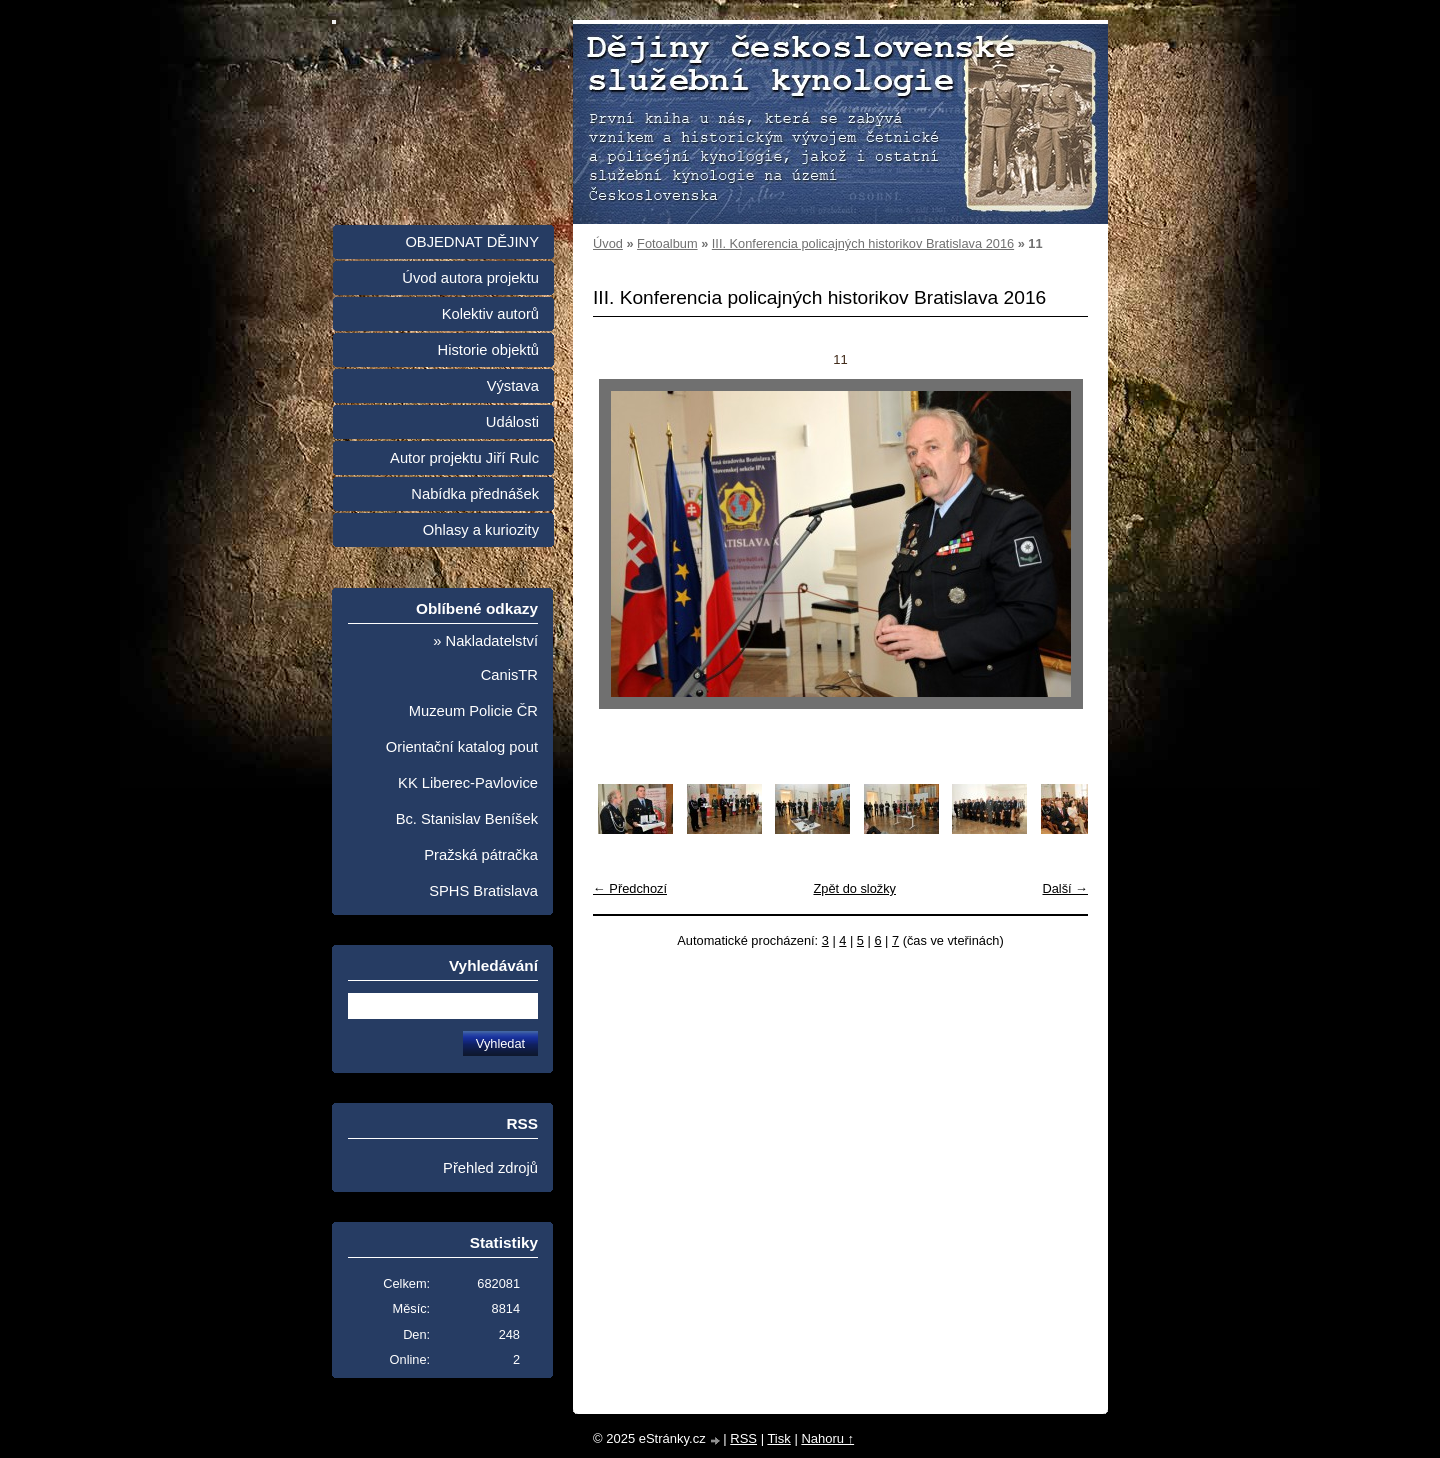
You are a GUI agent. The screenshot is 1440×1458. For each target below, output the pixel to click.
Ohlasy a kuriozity (481, 530)
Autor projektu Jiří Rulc (464, 458)
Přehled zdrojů (490, 1168)
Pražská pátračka (481, 855)
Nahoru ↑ (827, 1438)
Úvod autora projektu (470, 278)
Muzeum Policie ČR (473, 711)
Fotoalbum (667, 243)
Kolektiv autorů (490, 314)
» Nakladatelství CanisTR (485, 658)
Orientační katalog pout (462, 747)
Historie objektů (488, 350)
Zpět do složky (854, 888)
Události (512, 422)
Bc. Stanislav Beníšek (467, 819)
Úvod (608, 243)
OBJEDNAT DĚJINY (472, 242)
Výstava (513, 386)
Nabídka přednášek (475, 494)
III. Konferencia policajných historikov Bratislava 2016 (863, 243)
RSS (743, 1438)
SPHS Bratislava (483, 891)
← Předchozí (630, 888)
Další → (1065, 888)
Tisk (778, 1438)
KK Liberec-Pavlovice (468, 783)
